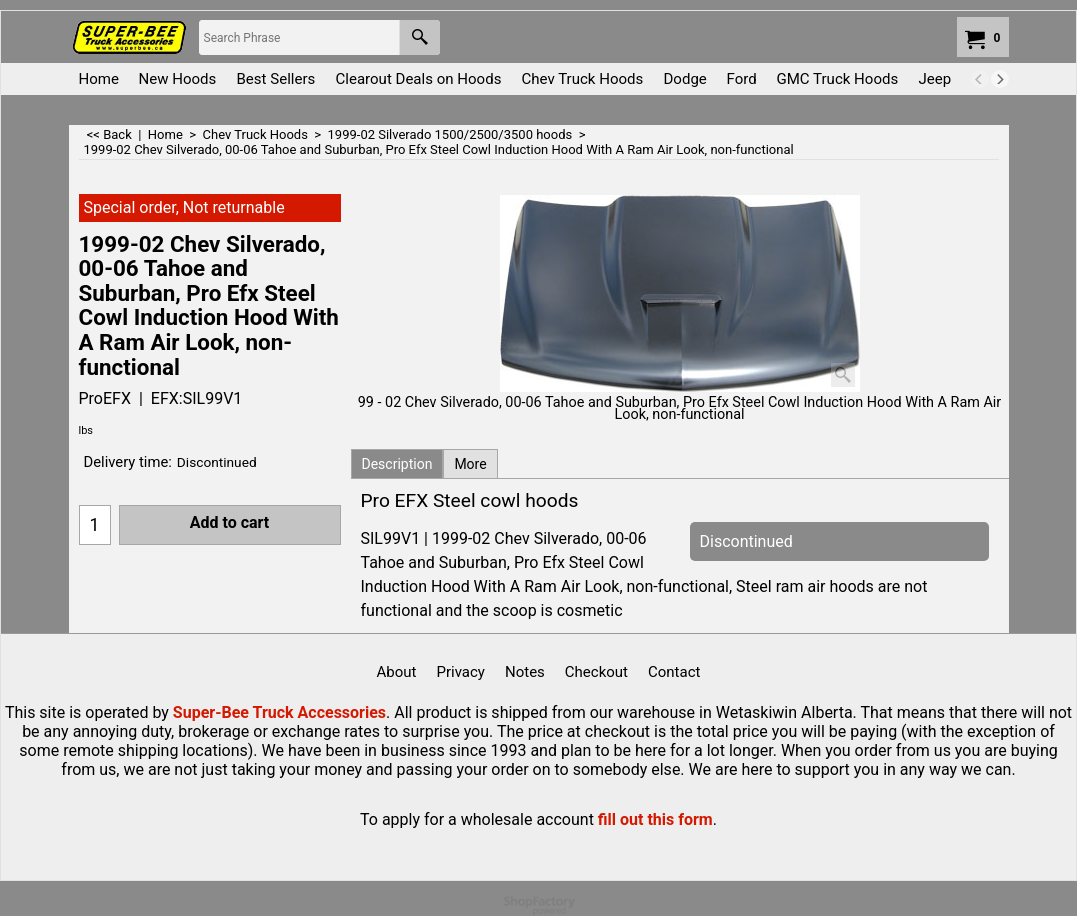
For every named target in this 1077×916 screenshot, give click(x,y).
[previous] (980, 79)
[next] (1000, 79)
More (470, 464)
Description (397, 464)
